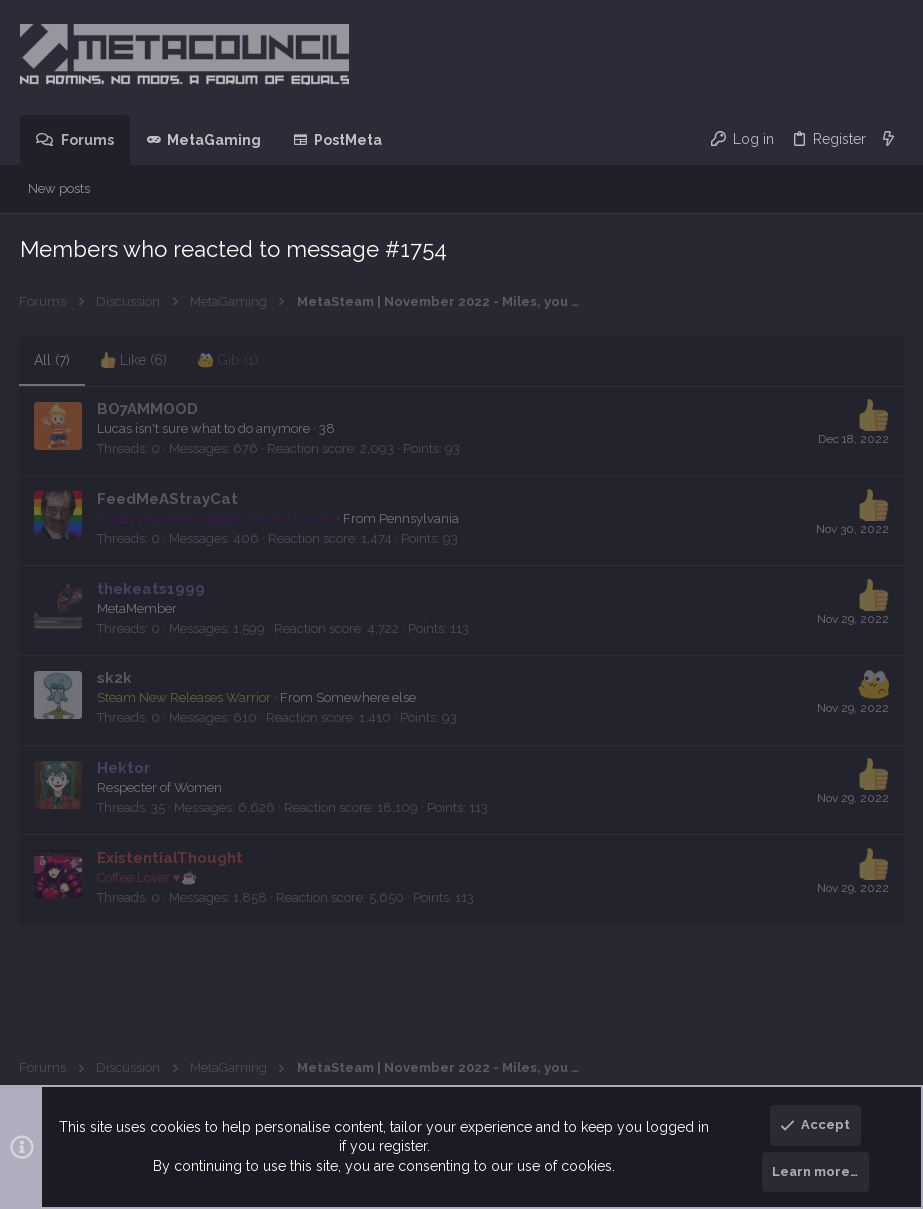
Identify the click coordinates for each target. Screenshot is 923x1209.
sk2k (115, 678)
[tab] (134, 361)
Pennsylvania (420, 518)
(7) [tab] (53, 360)
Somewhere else (367, 697)
